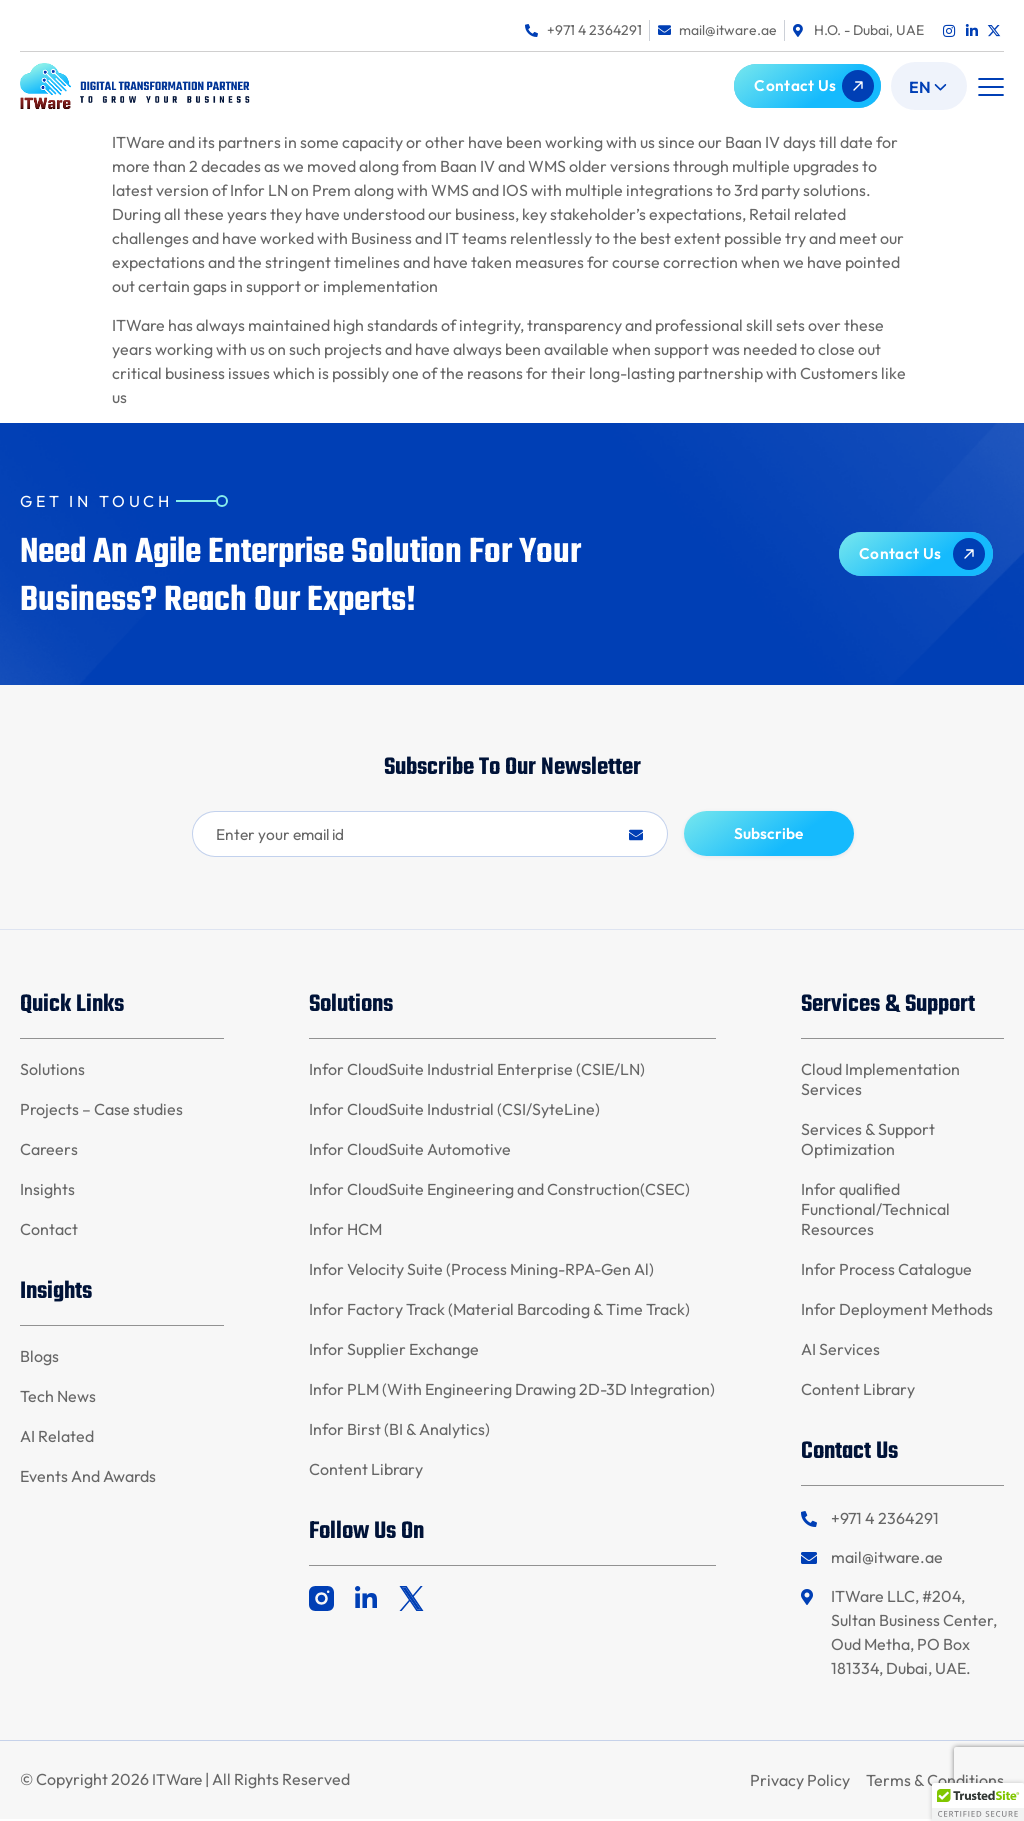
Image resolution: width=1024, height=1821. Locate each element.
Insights (47, 1191)
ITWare (178, 1782)
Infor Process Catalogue (886, 1271)
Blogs (39, 1358)
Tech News (58, 1398)
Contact (49, 1231)
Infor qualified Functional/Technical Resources (875, 1211)
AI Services (840, 1351)
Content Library (366, 1471)
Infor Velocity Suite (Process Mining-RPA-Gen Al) (481, 1271)
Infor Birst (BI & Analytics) (399, 1431)
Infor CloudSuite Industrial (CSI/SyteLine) (454, 1111)
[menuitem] (929, 86)
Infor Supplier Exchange (394, 1351)
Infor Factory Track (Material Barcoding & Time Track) (499, 1311)
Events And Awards (88, 1478)
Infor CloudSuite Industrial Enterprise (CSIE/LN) (477, 1071)
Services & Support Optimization (868, 1141)
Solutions (52, 1071)
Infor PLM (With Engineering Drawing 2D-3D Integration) (512, 1391)
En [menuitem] (920, 87)
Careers (49, 1151)
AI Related (57, 1438)
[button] (990, 86)
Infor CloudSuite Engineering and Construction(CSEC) (499, 1191)
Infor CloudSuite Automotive (410, 1151)
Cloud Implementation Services (880, 1081)
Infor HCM (345, 1231)
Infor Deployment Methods (897, 1311)
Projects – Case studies (101, 1111)
